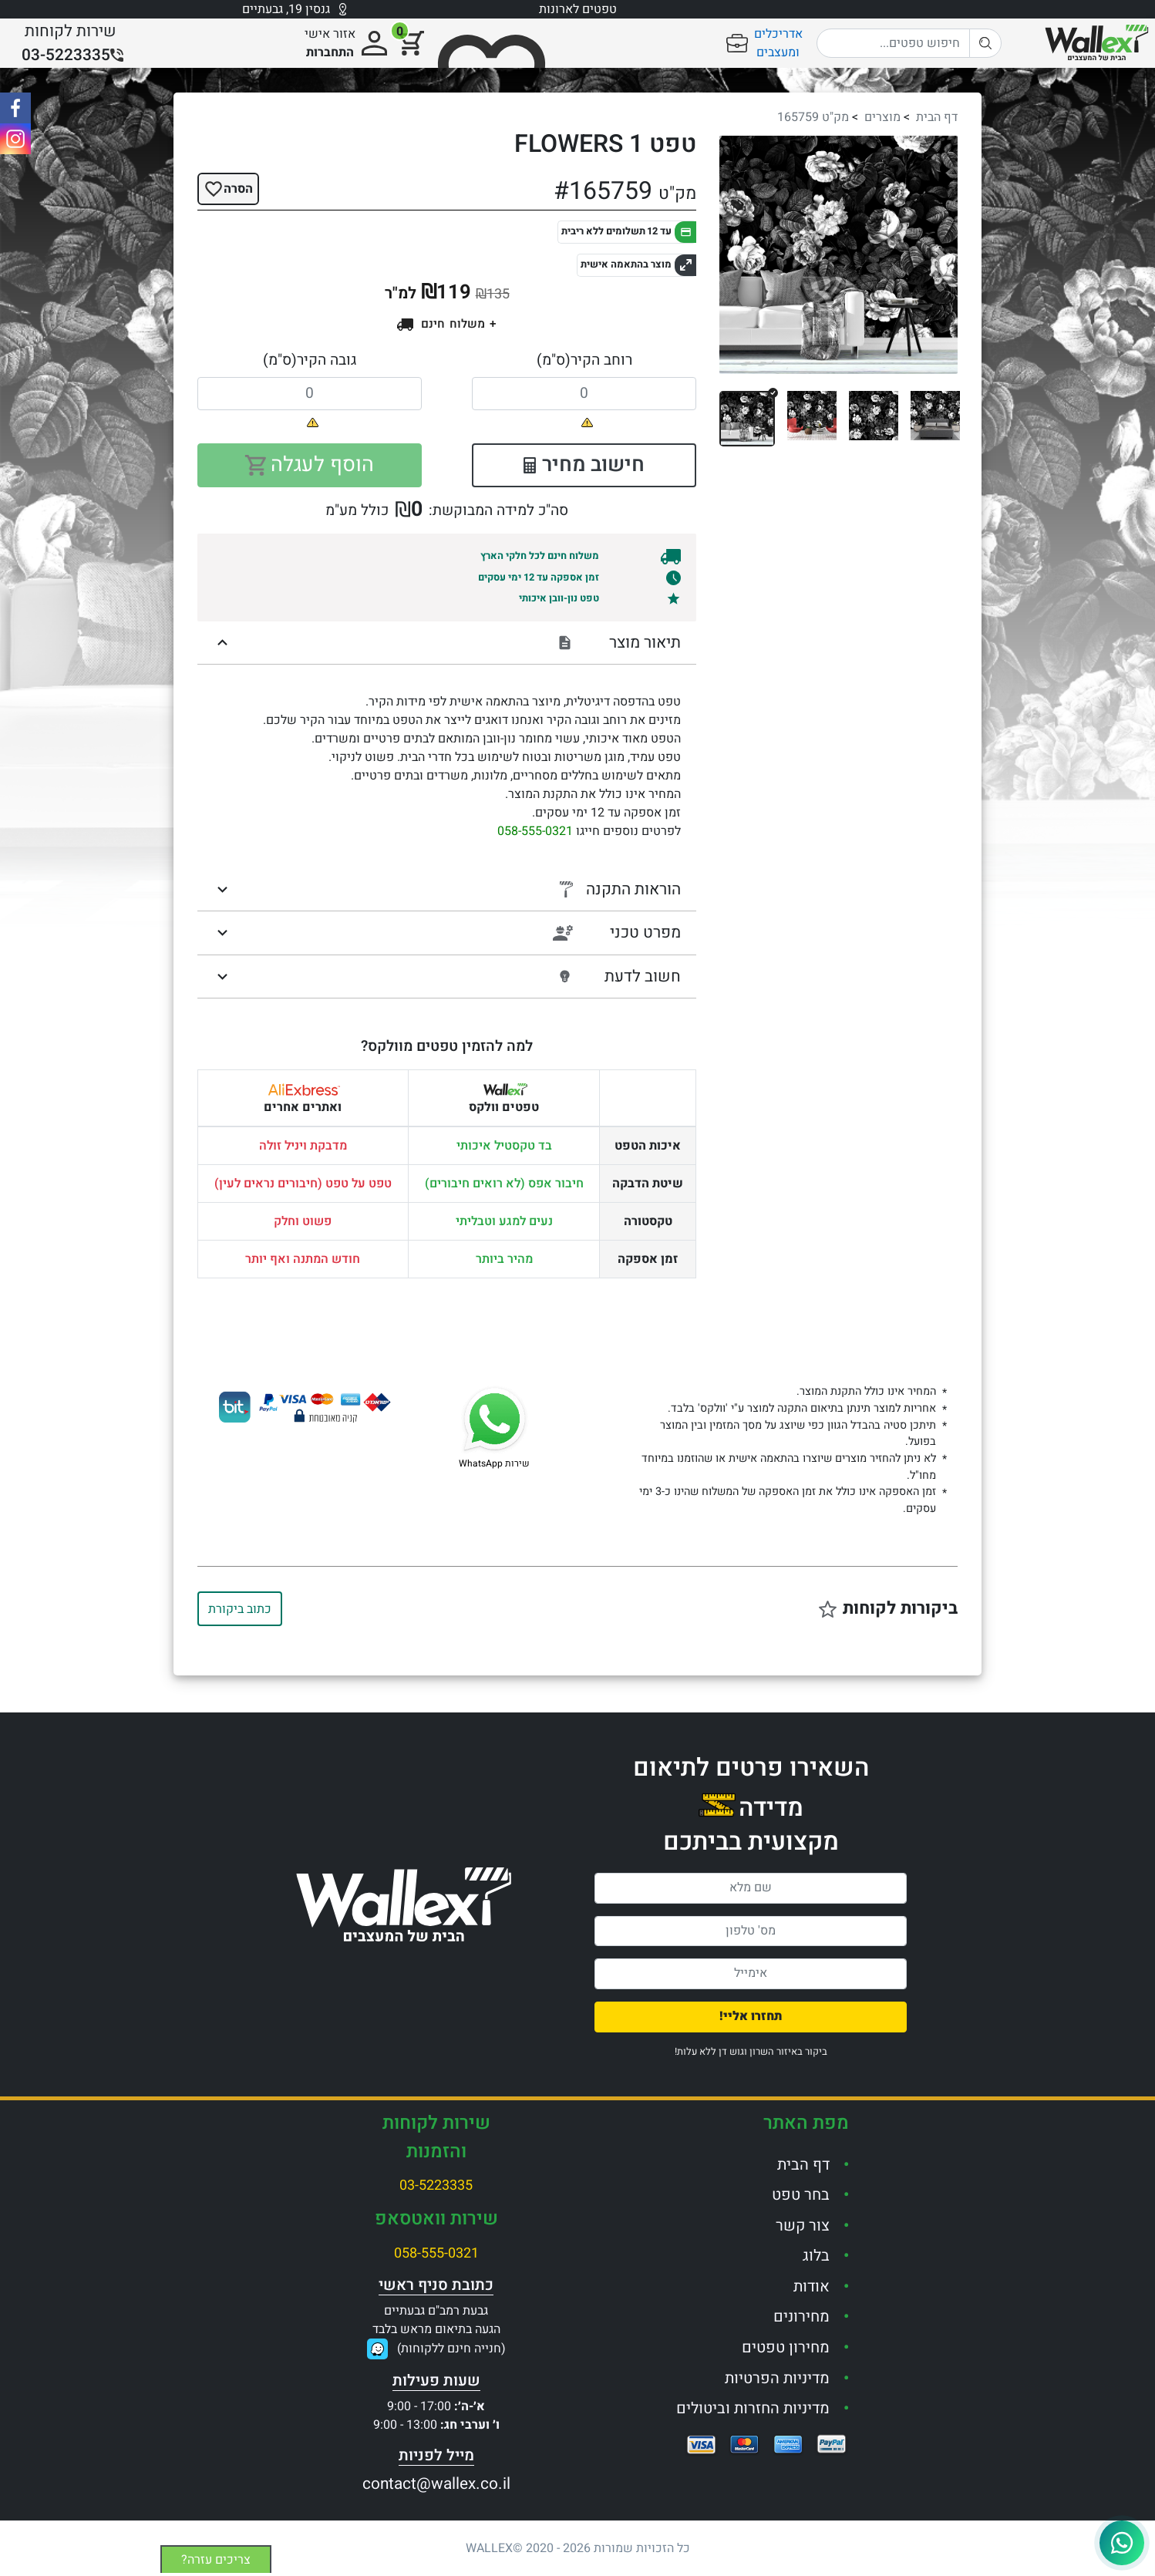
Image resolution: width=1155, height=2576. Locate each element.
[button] (737, 255)
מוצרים (882, 117)
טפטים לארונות (578, 9)
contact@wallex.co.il (436, 2484)
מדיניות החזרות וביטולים (753, 2408)
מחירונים (801, 2316)
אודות (811, 2286)
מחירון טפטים (786, 2347)
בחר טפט (801, 2195)
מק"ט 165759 (813, 117)
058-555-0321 (535, 831)
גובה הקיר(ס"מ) (309, 360)
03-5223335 (436, 2185)
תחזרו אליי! (751, 2016)
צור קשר (803, 2225)
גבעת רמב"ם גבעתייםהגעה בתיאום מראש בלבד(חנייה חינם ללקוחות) (439, 2330)
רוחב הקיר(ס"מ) (584, 360)
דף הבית (937, 117)
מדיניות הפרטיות (777, 2378)
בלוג (816, 2255)
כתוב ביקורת (239, 1609)
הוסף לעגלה (310, 465)
